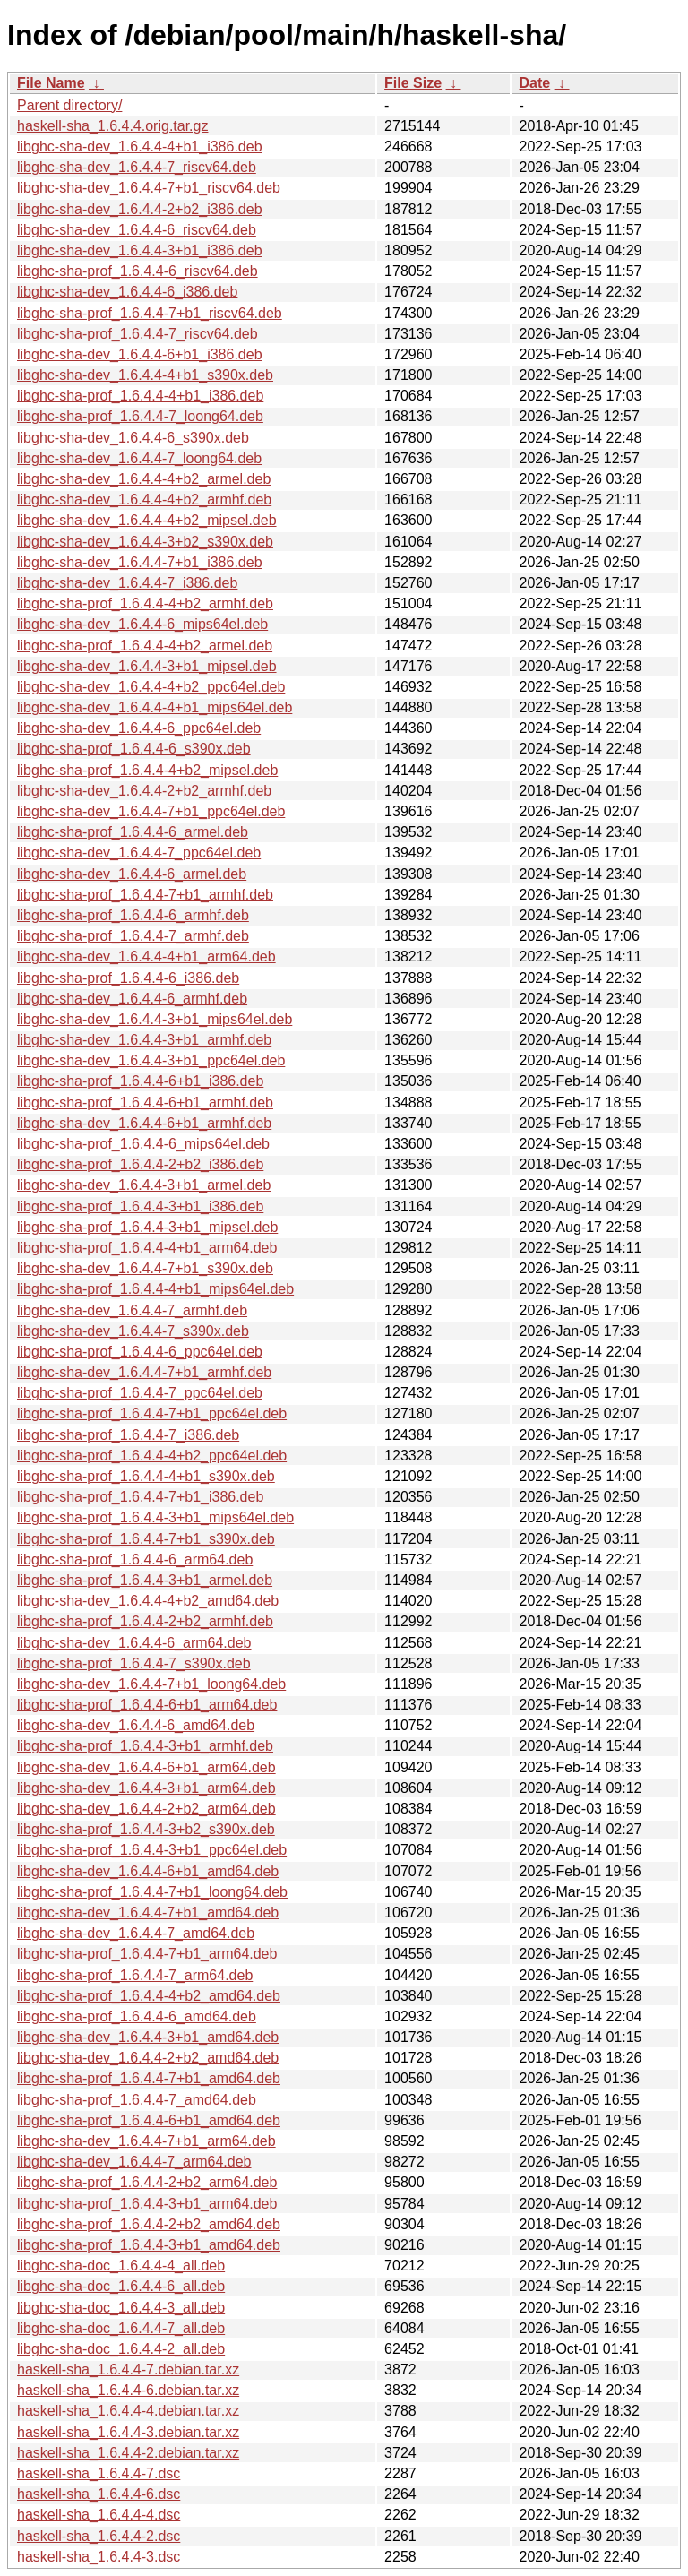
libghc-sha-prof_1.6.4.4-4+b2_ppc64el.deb (152, 1455)
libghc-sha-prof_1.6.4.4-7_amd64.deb (136, 2099)
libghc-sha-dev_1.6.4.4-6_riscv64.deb (136, 229)
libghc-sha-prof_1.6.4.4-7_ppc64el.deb (139, 1392)
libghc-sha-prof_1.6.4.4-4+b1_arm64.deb (147, 1247)
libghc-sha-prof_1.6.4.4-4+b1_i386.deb (140, 395)
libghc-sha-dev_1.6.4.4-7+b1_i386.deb (139, 562)
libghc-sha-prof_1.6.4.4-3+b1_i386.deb (140, 1206)
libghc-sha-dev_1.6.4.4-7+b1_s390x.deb (145, 1268)
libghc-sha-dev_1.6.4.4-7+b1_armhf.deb (144, 1372)
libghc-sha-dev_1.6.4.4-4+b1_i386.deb (139, 146)
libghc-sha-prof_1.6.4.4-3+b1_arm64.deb (147, 2203)
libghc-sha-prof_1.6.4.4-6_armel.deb (132, 832)
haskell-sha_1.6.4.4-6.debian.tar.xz (128, 2390)
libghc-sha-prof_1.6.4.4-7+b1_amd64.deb (148, 2078)
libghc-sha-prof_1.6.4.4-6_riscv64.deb (137, 271)
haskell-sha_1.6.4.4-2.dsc (98, 2536)
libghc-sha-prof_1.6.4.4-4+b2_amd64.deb (148, 1995)
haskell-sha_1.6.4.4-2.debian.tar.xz (128, 2452)
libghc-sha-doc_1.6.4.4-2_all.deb (121, 2348)
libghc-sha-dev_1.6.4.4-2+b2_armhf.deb (144, 790)
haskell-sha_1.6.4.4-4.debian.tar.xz (128, 2410)
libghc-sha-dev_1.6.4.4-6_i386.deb (127, 291)
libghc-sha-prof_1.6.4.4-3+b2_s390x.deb (146, 1829)
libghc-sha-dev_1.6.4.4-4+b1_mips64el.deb (154, 707)
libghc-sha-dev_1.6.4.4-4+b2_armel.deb (144, 479)
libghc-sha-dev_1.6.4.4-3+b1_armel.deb (144, 1185)
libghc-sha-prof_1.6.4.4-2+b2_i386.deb (140, 1164)
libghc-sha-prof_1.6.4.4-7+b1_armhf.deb (145, 894)
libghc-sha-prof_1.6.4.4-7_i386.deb (128, 1435)
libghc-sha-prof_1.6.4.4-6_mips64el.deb (143, 1143)
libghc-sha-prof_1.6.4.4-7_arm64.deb (135, 1975)
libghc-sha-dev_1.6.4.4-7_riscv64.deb (136, 167)
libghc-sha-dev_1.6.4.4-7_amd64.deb (135, 1933)
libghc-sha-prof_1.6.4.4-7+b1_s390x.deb (146, 1538)
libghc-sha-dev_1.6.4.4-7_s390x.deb (133, 1331)
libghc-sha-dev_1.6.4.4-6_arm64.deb (134, 1642)
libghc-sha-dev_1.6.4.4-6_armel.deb (131, 874)
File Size (413, 82)
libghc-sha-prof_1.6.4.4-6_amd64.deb (136, 2016)
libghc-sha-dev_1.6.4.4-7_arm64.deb (134, 2161)
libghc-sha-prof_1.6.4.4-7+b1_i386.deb (140, 1496)
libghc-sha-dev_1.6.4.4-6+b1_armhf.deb (144, 1123)
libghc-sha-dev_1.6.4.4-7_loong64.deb (139, 458)
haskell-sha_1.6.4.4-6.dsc (98, 2494)
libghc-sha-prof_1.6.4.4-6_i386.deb (128, 978)
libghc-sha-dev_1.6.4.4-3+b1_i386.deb (139, 250)
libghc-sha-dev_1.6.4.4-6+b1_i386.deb (139, 354)
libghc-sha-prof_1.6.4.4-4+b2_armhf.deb (145, 603)
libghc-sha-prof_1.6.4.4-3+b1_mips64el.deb (155, 1517)
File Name (51, 82)
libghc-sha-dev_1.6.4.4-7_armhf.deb (132, 1310)
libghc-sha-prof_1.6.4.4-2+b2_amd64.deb (148, 2224)
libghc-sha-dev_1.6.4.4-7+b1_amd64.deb (148, 1912)
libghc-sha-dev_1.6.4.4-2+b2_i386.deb (139, 209)
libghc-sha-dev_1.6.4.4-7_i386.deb (127, 582)
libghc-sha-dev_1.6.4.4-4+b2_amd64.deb (148, 1600)
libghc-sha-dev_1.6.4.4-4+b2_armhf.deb (144, 499)
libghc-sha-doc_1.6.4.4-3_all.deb (121, 2307)
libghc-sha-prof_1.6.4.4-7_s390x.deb (134, 1663)
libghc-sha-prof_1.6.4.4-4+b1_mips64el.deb (155, 1289)
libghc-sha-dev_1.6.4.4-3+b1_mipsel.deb (147, 666)
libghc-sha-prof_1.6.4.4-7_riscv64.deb (137, 333)
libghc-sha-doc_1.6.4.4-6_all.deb (121, 2286)
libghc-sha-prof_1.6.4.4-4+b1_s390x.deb (146, 1476)
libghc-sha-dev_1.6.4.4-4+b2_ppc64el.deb (151, 686)
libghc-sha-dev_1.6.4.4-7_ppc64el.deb (139, 852)
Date (534, 82)
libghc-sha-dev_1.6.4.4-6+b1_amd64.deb (148, 1871)
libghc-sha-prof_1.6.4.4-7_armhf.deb (133, 935)
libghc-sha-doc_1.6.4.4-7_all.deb (121, 2328)
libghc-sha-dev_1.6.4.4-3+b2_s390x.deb (145, 541)
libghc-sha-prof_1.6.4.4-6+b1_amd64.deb (148, 2120)
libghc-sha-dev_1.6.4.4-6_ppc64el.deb (139, 728)
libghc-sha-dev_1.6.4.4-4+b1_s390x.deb (145, 375)
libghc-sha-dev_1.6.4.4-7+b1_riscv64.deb (148, 187)
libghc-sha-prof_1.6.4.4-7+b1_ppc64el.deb (152, 1413)
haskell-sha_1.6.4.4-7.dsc (98, 2473)
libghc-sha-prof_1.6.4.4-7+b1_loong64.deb (152, 1892)
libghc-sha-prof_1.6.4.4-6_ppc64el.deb (139, 1351)
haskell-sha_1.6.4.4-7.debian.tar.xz (128, 2369)
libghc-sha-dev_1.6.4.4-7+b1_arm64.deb (146, 2141)
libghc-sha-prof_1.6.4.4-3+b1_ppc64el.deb (152, 1849)
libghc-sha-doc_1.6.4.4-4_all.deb (121, 2265)
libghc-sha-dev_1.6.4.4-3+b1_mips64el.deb (154, 1019)
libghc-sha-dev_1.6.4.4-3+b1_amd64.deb (148, 2037)
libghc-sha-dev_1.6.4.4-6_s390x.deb (133, 437)
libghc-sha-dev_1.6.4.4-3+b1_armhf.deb (144, 1039)
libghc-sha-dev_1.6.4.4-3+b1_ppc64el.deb (151, 1060)
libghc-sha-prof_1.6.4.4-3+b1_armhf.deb (145, 1745)
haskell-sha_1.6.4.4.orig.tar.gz (112, 126)
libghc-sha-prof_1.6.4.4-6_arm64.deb (135, 1559)
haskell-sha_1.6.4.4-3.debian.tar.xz (128, 2432)
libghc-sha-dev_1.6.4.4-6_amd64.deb (135, 1725)
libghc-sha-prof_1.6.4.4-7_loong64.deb (140, 416)
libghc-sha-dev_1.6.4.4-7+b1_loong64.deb (151, 1684)
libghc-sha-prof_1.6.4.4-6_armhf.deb (133, 915)
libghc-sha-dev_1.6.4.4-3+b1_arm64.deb (146, 1788)
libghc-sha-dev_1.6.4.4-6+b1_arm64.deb (146, 1767)
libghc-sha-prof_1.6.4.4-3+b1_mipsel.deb (147, 1227)
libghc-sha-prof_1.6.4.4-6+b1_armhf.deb (145, 1102)
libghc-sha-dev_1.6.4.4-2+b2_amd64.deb (148, 2057)
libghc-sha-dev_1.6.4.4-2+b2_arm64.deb (146, 1808)
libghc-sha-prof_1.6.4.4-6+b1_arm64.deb (147, 1704)
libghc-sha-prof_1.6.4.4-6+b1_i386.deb (140, 1081)
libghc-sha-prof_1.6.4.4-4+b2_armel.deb (144, 645)
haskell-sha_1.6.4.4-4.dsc (98, 2514)
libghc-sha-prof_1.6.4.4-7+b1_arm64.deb (147, 1953)
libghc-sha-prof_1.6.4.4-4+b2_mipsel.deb (147, 770)
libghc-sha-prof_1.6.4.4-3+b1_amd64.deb (148, 2245)
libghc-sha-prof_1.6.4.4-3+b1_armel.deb (144, 1580)
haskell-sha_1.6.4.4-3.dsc (98, 2556)
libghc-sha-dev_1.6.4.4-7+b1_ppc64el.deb (151, 811)
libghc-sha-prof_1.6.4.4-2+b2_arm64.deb (147, 2182)
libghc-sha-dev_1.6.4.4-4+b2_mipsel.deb (147, 520)
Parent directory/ (69, 105)
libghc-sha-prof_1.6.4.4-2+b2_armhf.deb (145, 1621)
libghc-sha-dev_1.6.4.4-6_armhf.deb (132, 998)
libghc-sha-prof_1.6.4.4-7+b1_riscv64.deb (149, 313)
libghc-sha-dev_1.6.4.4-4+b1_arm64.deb (146, 956)
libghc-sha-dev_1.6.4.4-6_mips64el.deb (142, 624)
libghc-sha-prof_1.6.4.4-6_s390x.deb (134, 748)
